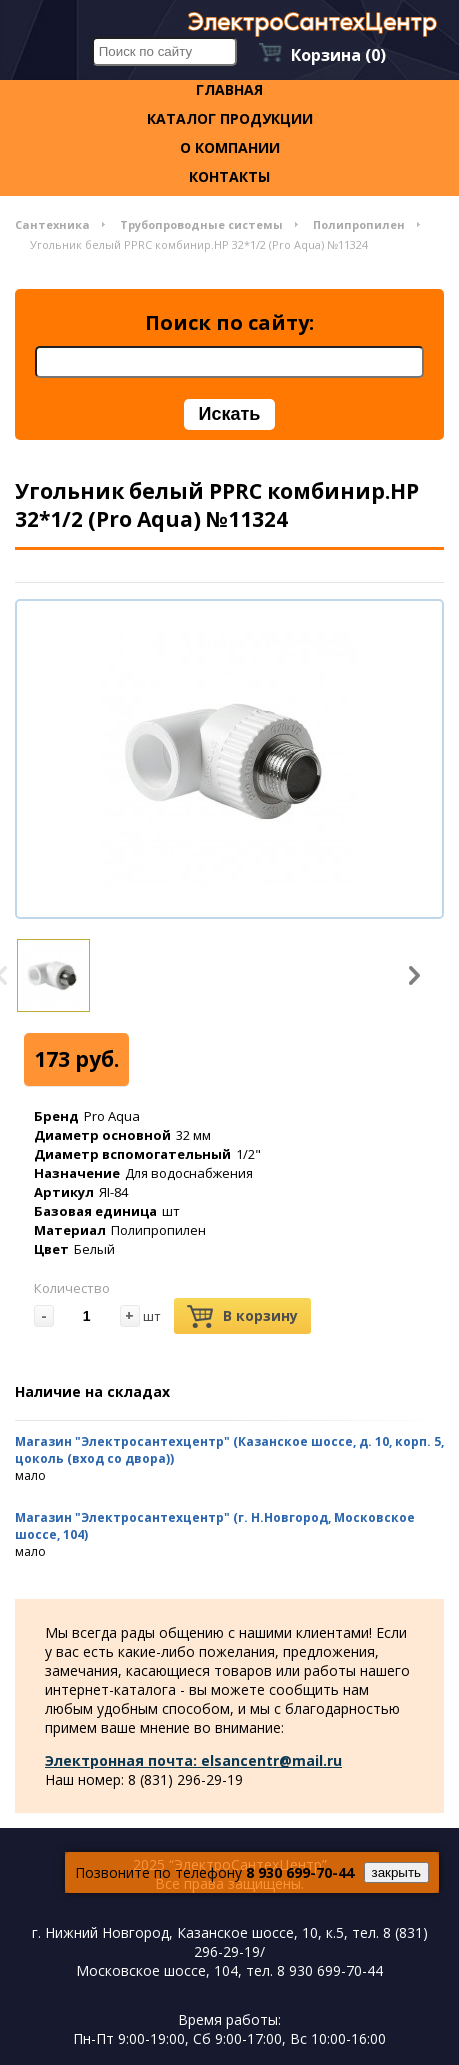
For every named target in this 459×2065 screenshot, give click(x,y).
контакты (229, 176)
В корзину (242, 1316)
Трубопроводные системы (201, 224)
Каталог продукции (230, 118)
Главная (229, 89)
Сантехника (52, 224)
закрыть (396, 1872)
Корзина (338, 55)
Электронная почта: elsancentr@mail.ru (193, 1760)
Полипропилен (359, 224)
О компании (230, 147)
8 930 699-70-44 (300, 1872)
